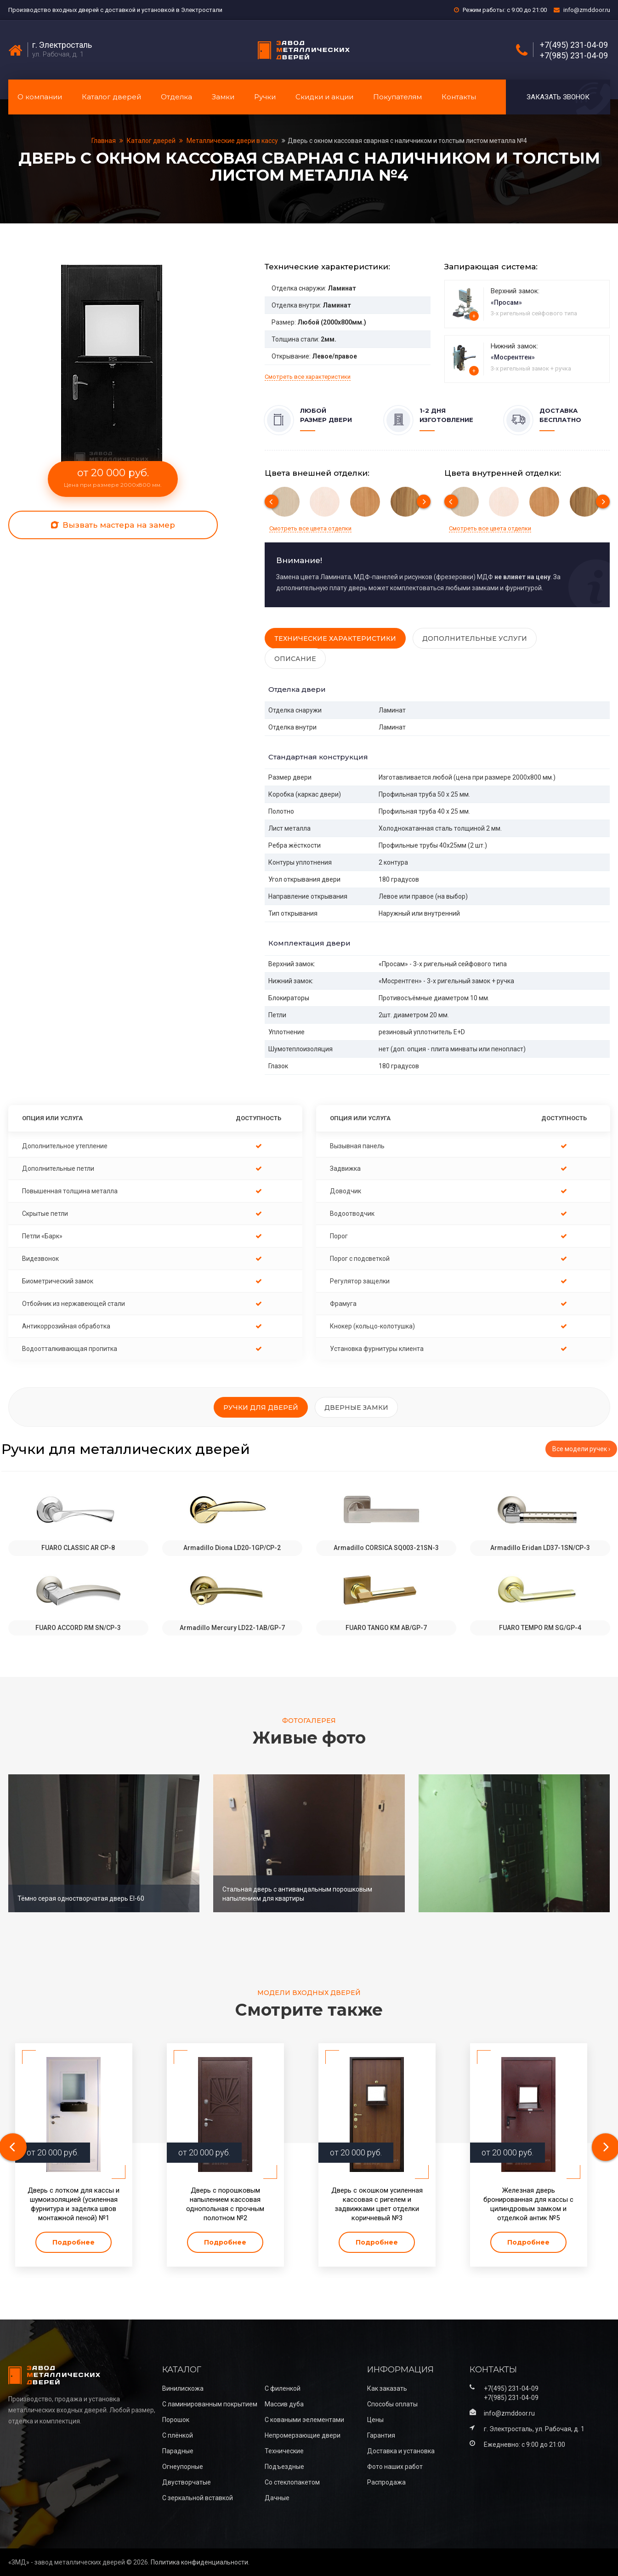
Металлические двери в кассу (232, 140)
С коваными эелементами (304, 2419)
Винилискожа (183, 2388)
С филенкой (282, 2388)
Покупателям (397, 96)
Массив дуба (284, 2404)
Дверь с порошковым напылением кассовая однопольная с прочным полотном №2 (225, 2204)
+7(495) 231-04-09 (574, 45)
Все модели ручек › (581, 1449)
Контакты (459, 96)
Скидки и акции (324, 96)
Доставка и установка (401, 2451)
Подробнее (73, 2242)
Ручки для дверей (260, 1407)
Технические (284, 2451)
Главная (104, 140)
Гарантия (381, 2435)
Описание (295, 659)
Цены (375, 2419)
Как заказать (387, 2388)
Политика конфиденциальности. (200, 2562)
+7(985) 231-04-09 (574, 55)
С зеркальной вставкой (197, 2498)
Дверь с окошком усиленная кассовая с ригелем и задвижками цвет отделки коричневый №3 (377, 2204)
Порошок (175, 2419)
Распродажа (386, 2482)
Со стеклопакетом (292, 2482)
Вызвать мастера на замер (113, 525)
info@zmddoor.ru (586, 9)
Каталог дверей (111, 96)
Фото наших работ (395, 2466)
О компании (39, 96)
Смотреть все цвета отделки (310, 528)
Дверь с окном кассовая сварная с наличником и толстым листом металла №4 (407, 140)
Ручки (265, 96)
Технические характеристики (335, 638)
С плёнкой (177, 2435)
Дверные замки (356, 1407)
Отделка (176, 96)
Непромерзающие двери (302, 2435)
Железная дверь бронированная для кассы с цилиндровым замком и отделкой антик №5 (528, 2204)
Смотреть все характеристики (308, 376)
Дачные (277, 2498)
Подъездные (284, 2466)
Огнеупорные (182, 2466)
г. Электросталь (62, 45)
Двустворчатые (186, 2482)
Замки (223, 96)
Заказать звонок (558, 97)
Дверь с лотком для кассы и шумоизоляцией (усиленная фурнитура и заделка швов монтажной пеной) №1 (73, 2204)
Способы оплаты (392, 2404)
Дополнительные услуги (474, 638)
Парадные (177, 2451)
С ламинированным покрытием (209, 2404)
